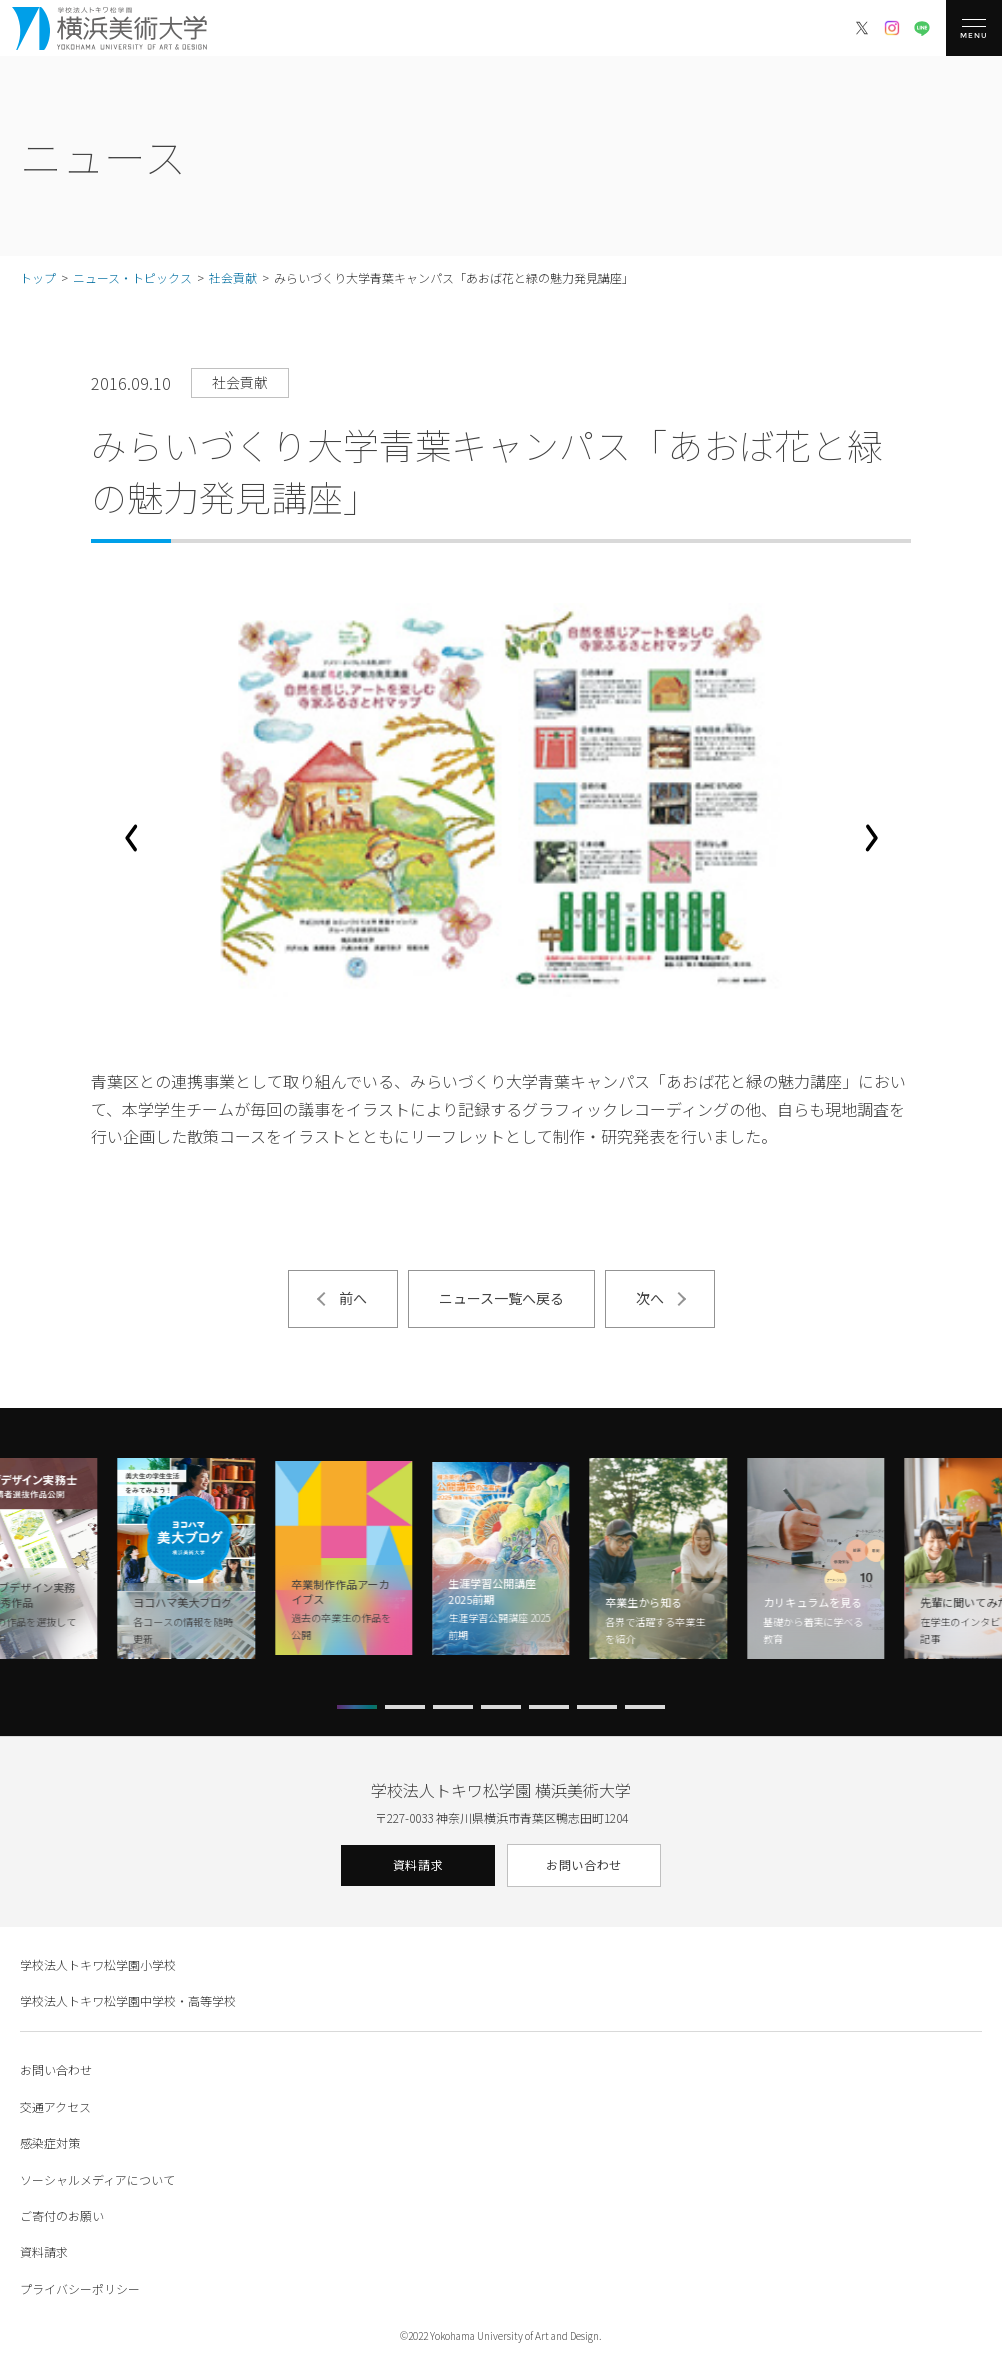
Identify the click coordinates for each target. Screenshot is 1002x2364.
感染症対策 (50, 2142)
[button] (131, 838)
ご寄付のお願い (62, 2215)
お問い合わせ (584, 1864)
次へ (650, 1298)
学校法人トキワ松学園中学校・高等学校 (128, 2000)
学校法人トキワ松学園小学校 (98, 1964)
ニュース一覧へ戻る (501, 1298)
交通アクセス (55, 2106)
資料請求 (418, 1864)
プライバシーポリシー (80, 2288)
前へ (353, 1298)
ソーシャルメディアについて (97, 2179)
